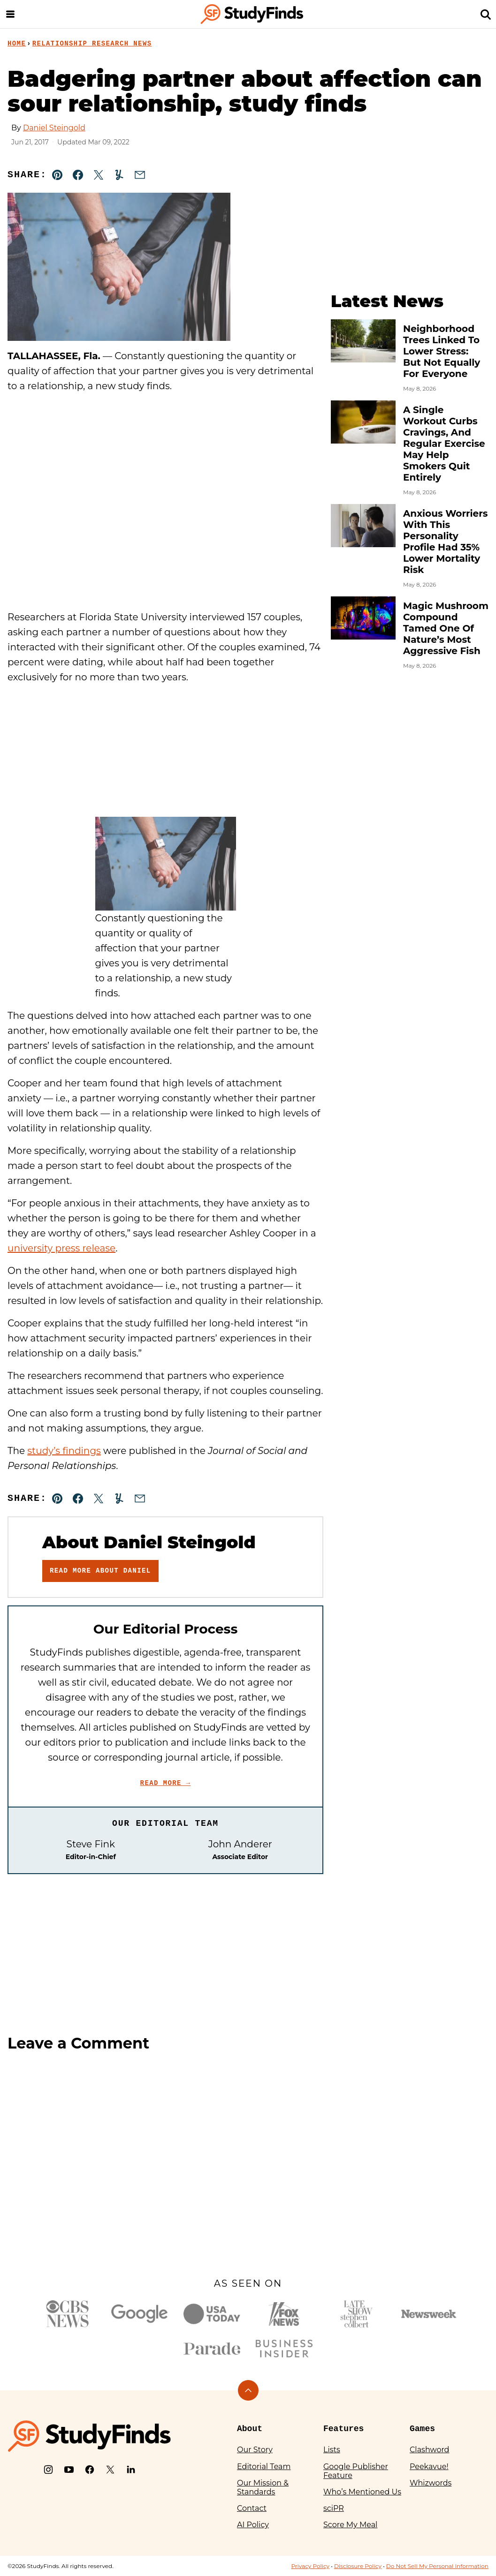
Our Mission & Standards (263, 2487)
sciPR (333, 2508)
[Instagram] (48, 2469)
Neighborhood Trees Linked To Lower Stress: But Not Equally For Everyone (441, 351)
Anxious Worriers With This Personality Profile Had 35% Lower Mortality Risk (445, 541)
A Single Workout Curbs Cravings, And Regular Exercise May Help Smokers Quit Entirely (444, 443)
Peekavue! (429, 2466)
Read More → (165, 1783)
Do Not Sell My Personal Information (437, 2565)
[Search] (485, 14)
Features (343, 2428)
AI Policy (253, 2524)
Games (422, 2428)
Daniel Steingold (54, 127)
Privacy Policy (310, 2565)
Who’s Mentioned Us (362, 2491)
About (249, 2428)
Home (17, 43)
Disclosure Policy (358, 2565)
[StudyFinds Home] (252, 14)
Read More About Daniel (100, 1570)
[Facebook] (89, 2469)
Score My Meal (350, 2524)
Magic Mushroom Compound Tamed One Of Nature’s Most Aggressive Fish (445, 628)
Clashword (429, 2449)
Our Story (255, 2449)
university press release (61, 1248)
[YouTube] (69, 2469)
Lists (331, 2449)
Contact (252, 2508)
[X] (110, 2469)
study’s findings (64, 1450)
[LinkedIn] (131, 2469)
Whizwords (430, 2482)
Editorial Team (264, 2466)
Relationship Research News (92, 43)
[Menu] (10, 14)
